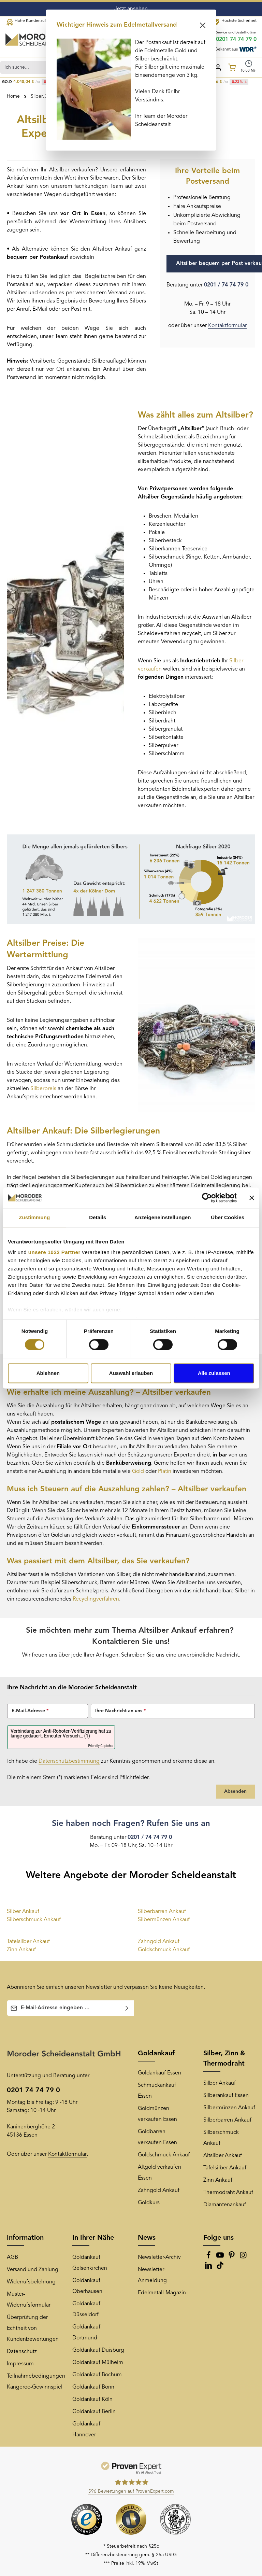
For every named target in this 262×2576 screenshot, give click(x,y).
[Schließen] (202, 25)
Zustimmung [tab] (34, 1217)
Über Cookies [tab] (227, 1217)
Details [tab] (97, 1217)
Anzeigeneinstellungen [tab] (162, 1217)
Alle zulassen (214, 1373)
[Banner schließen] (251, 1197)
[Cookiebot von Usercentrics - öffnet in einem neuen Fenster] (207, 1198)
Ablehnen (48, 1373)
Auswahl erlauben (131, 1373)
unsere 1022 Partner (54, 1252)
